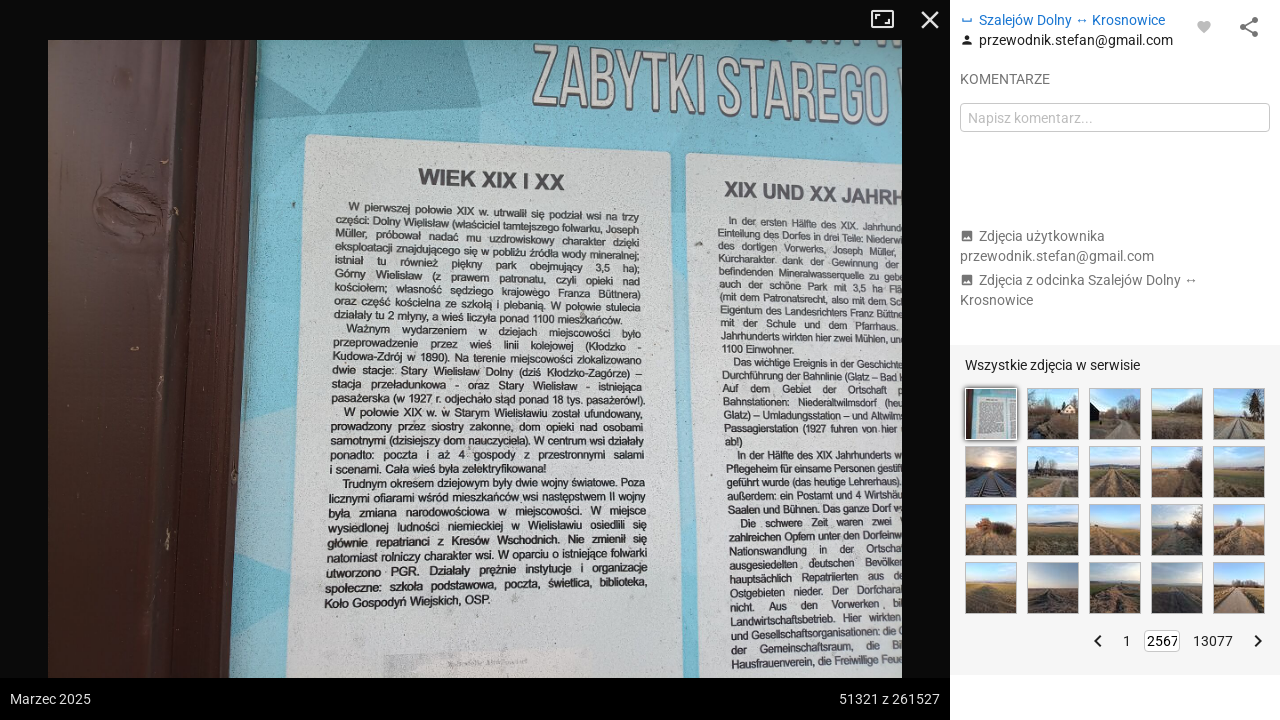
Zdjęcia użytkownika (1057, 246)
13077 (1213, 641)
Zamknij (930, 20)
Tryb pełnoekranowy (890, 20)
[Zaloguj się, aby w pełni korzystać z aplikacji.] (1204, 26)
